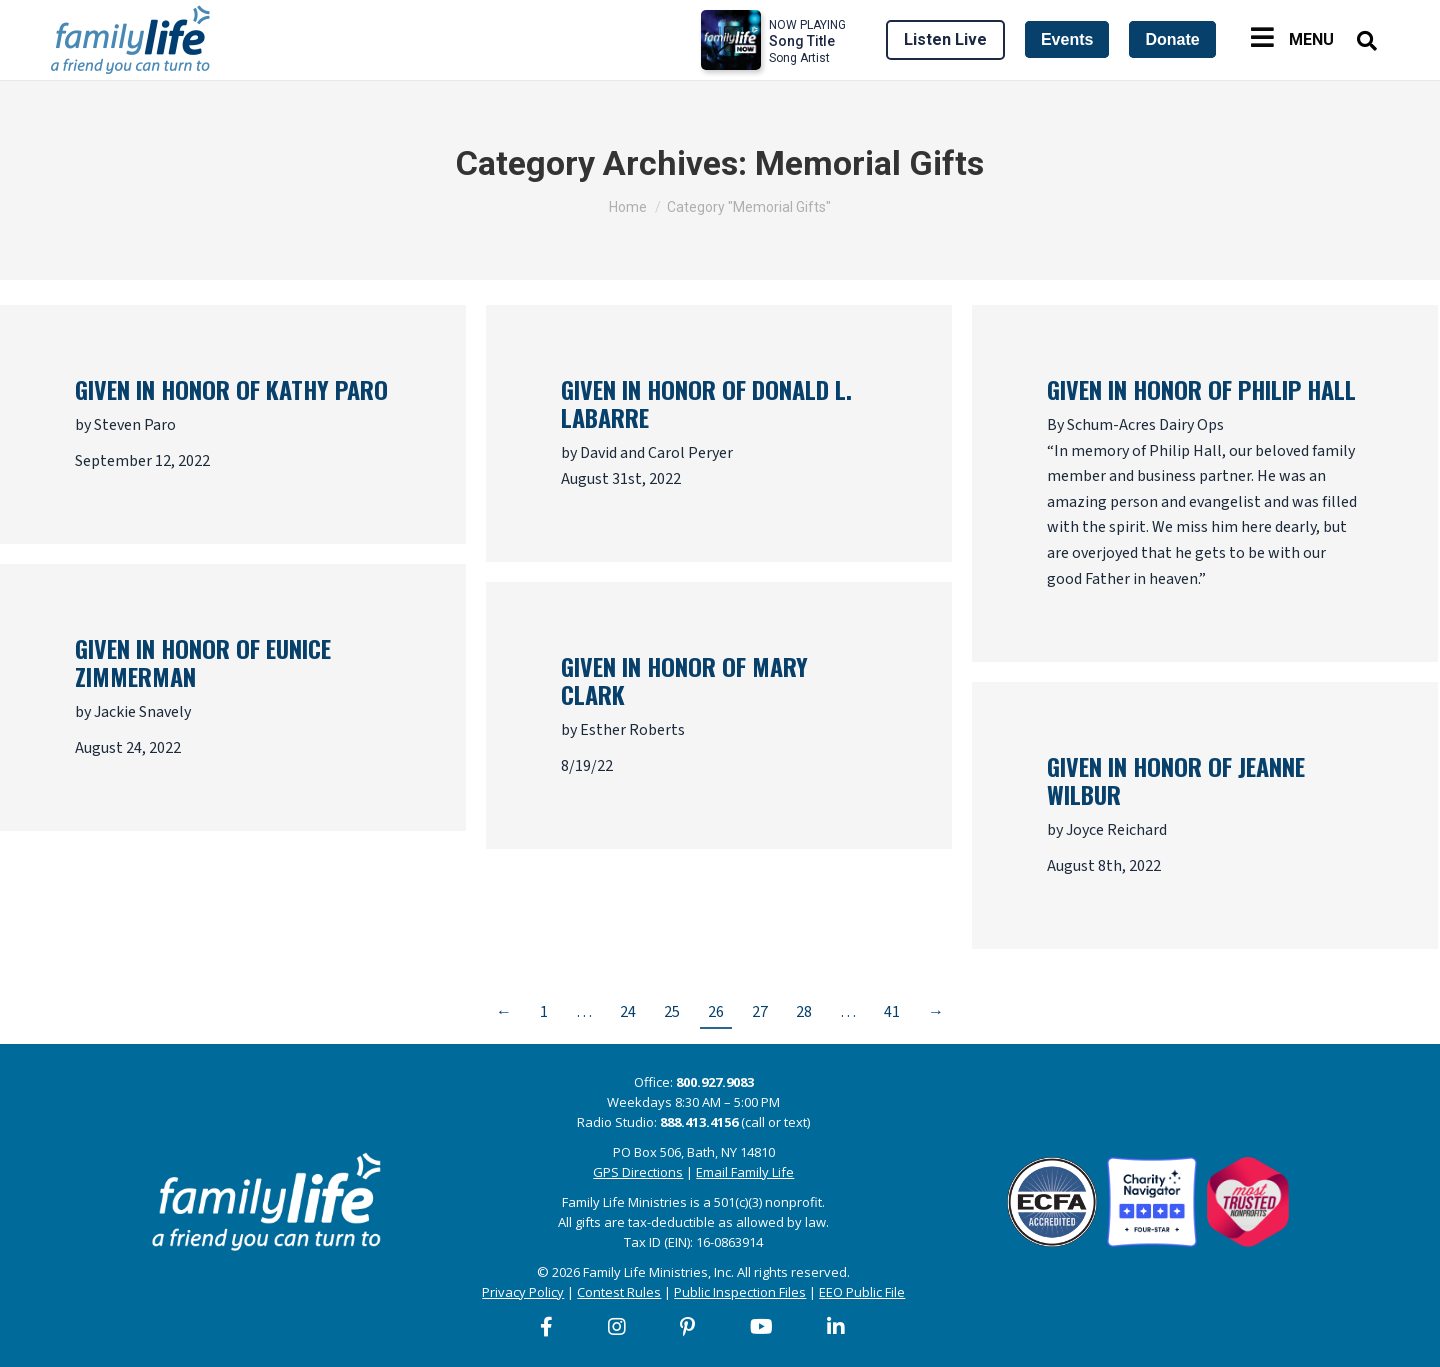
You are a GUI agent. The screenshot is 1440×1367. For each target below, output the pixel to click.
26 (716, 1012)
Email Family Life (745, 1172)
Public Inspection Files (740, 1292)
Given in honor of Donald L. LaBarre (706, 403)
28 (804, 1012)
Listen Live (945, 39)
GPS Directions (638, 1172)
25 (672, 1012)
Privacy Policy (523, 1292)
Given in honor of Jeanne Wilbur (1176, 780)
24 (628, 1012)
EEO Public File (862, 1292)
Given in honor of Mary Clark (684, 680)
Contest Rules (619, 1292)
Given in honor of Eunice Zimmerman (203, 662)
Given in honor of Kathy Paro (231, 389)
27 (760, 1012)
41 (892, 1012)
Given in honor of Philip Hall (1201, 389)
